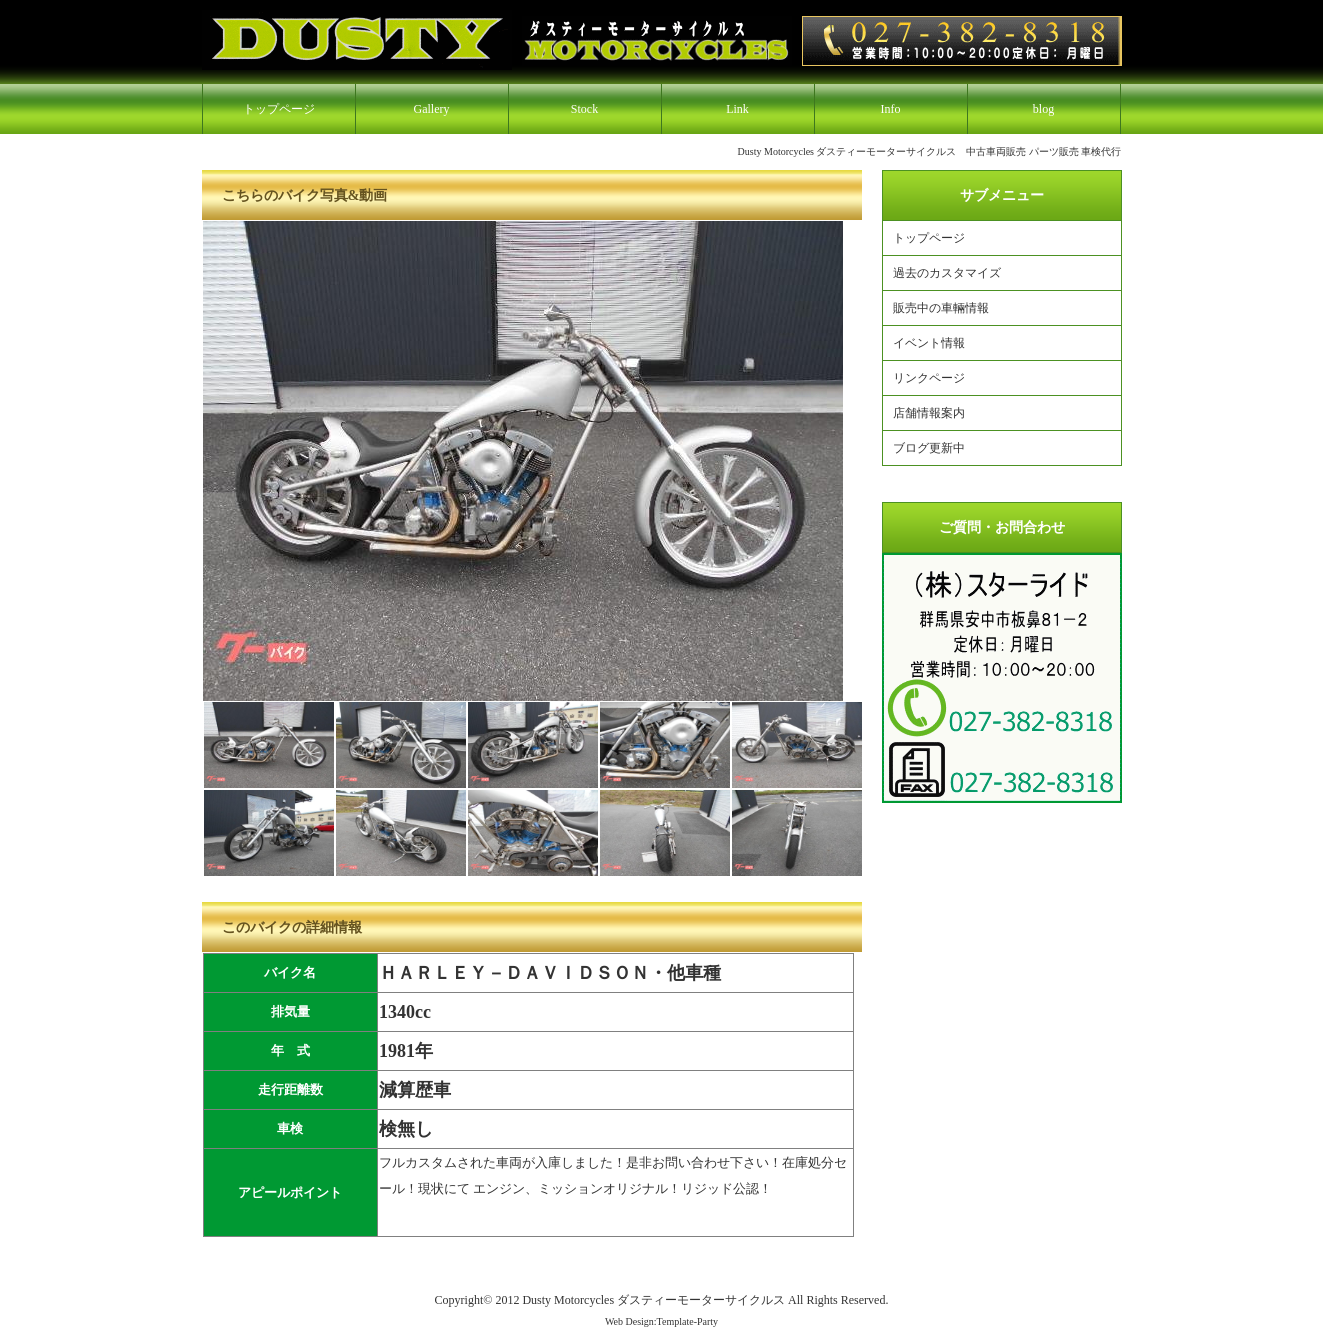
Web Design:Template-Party (661, 1321)
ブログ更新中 (929, 448)
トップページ (279, 109)
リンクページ (929, 378)
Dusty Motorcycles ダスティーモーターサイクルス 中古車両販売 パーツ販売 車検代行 (930, 151)
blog (1043, 109)
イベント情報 (929, 343)
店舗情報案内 (929, 413)
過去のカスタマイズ (947, 273)
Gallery (432, 109)
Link (737, 109)
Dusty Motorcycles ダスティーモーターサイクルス (653, 1300)
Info (891, 109)
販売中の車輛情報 (941, 308)
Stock (584, 109)
